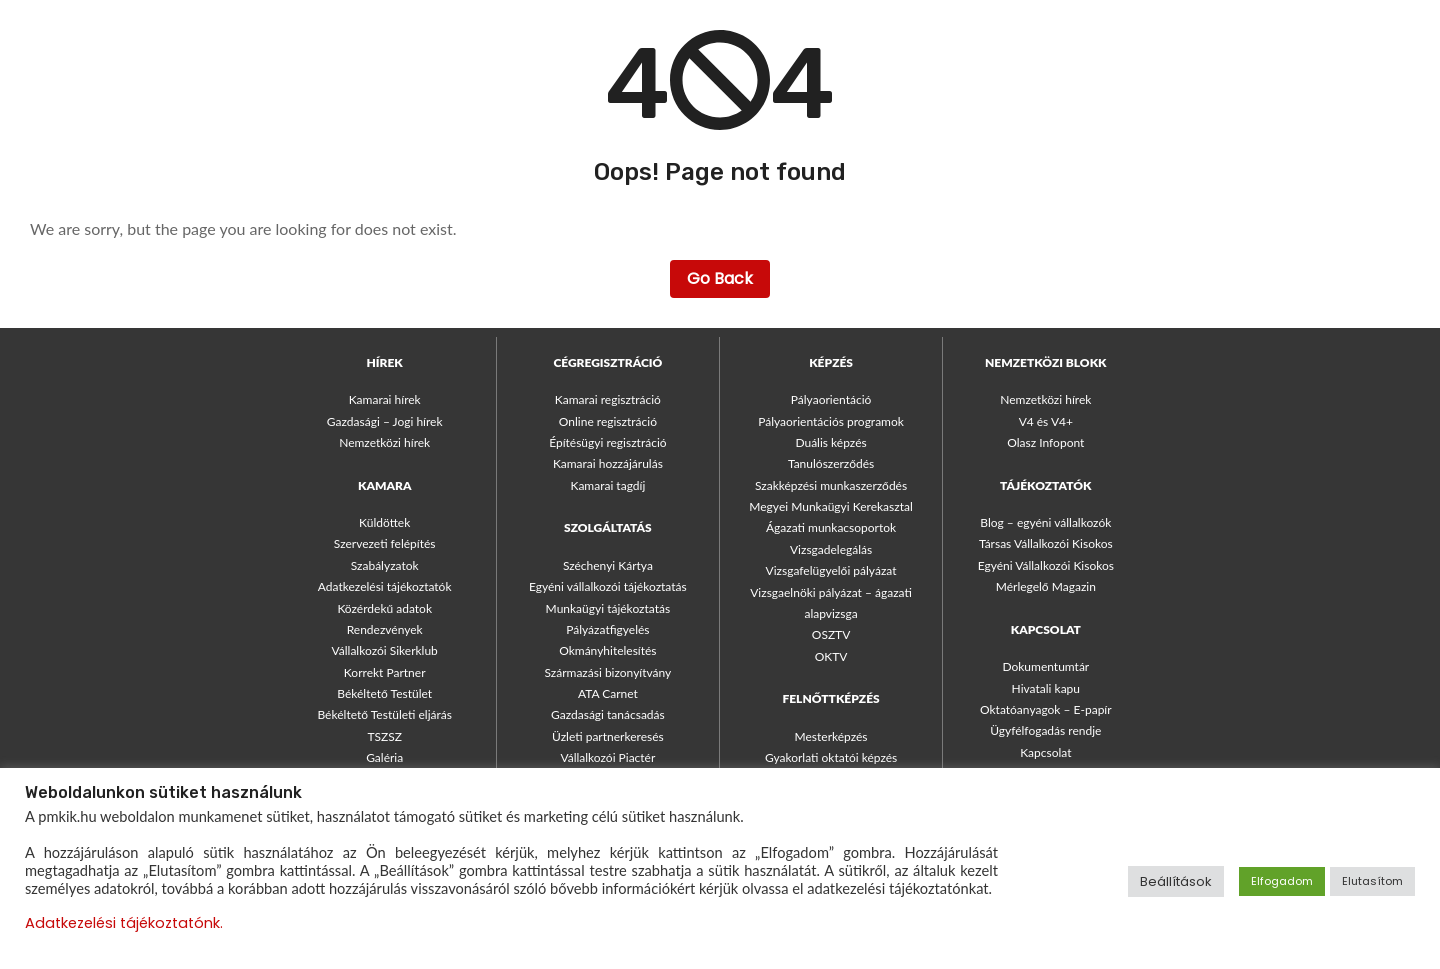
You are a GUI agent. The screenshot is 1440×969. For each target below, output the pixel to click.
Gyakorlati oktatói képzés (831, 757)
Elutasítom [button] (1372, 881)
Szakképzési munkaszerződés (831, 485)
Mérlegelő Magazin (1046, 586)
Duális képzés (830, 442)
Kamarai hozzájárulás (608, 463)
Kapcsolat (1045, 752)
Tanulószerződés (831, 463)
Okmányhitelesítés (607, 650)
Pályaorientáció (831, 399)
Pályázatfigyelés (607, 629)
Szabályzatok (385, 565)
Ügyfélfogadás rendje (1045, 730)
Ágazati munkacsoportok (831, 527)
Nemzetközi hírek (384, 442)
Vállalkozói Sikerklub (385, 650)
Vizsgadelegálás (831, 549)
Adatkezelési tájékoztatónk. (124, 923)
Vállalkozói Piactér (607, 757)
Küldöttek (384, 522)
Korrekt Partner (385, 672)
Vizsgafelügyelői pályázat (831, 570)
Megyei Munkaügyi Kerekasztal (830, 506)
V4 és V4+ (1046, 421)
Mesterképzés (831, 736)
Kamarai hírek (385, 399)
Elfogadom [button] (1282, 881)
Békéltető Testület (384, 693)
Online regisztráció (608, 421)
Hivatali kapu (1046, 688)
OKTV (831, 656)
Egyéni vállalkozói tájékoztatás (608, 586)
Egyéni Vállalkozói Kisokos (1046, 565)
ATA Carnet (608, 693)
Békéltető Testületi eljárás (384, 714)
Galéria (384, 757)
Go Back (720, 278)
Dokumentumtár (1045, 666)
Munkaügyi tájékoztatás (608, 608)
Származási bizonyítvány (607, 672)
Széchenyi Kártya (608, 565)
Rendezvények (385, 629)
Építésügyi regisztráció (607, 442)
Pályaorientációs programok (831, 421)
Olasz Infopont (1045, 442)
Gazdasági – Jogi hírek (385, 421)
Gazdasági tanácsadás (608, 714)
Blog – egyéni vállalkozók (1045, 522)
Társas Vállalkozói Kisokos (1046, 543)
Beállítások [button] (1176, 881)
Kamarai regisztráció (608, 399)
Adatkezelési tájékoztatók (385, 586)
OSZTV (831, 634)
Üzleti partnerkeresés (608, 736)
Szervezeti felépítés (385, 543)
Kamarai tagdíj (607, 485)
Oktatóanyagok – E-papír (1046, 709)
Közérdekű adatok (384, 608)
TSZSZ (384, 736)
